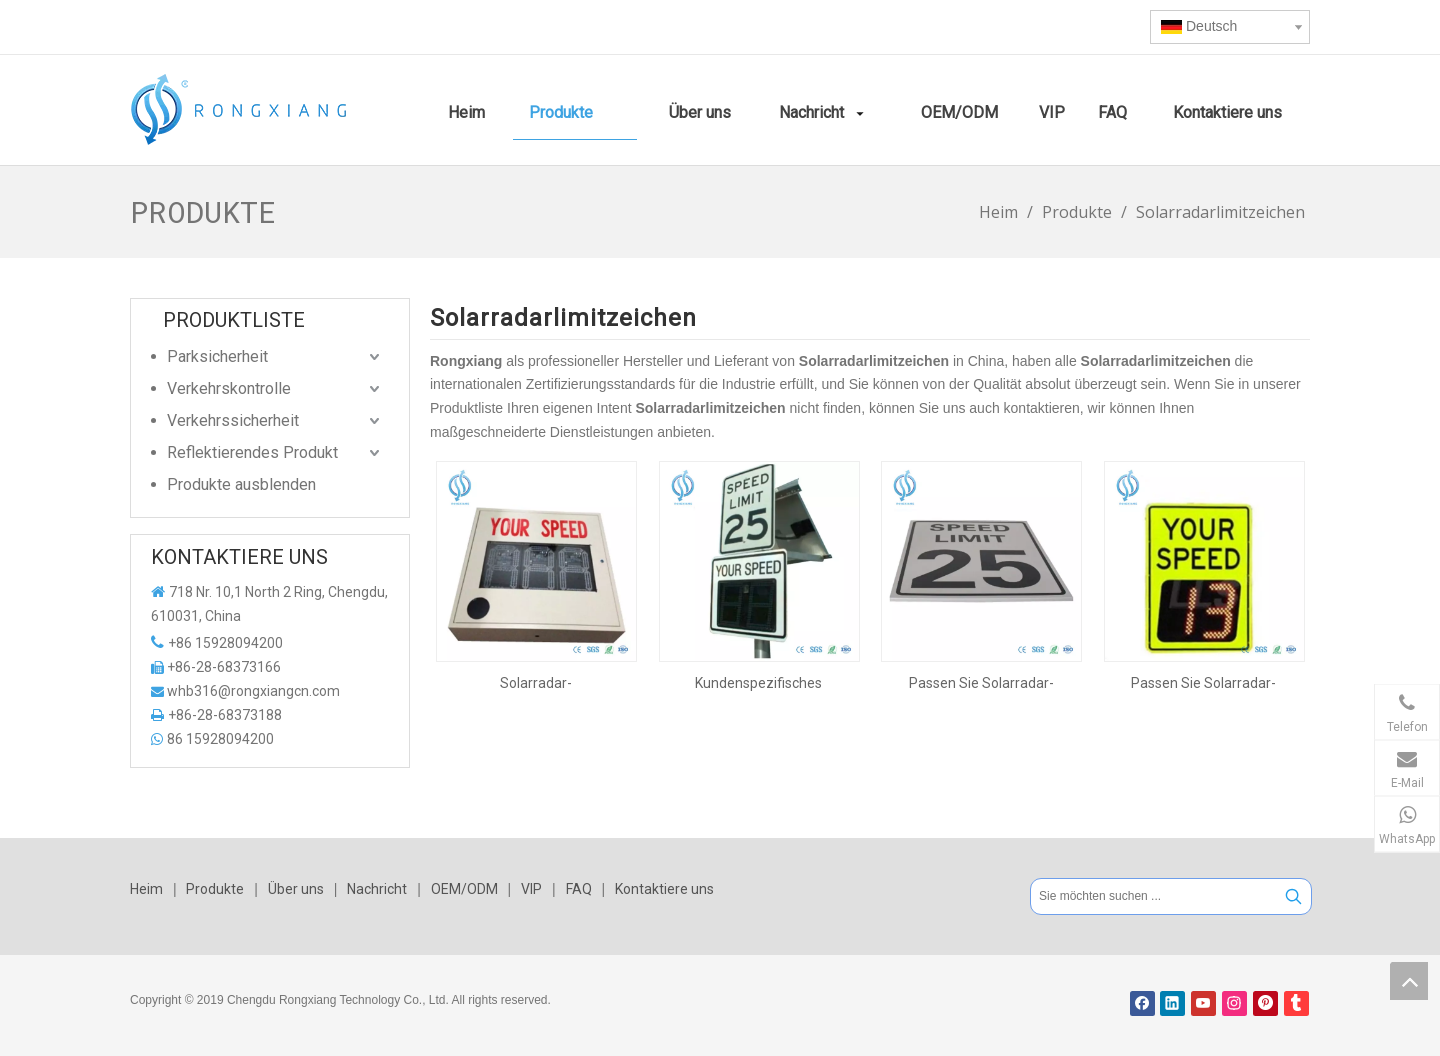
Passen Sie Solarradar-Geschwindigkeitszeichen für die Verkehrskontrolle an (981, 683)
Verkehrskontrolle (229, 388)
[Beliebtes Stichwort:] (1293, 896)
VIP (531, 889)
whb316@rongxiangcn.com (253, 691)
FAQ (579, 889)
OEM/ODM (464, 889)
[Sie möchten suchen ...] (1153, 896)
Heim (146, 889)
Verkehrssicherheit (233, 420)
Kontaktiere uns (664, 889)
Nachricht (377, 889)
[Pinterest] (1265, 1003)
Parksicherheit (217, 356)
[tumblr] (1296, 1003)
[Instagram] (1234, 1003)
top (1409, 981)
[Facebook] (1142, 1003)
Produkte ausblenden (241, 484)
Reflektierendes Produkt (252, 452)
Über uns (296, 889)
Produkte (215, 889)
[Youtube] (1203, 1003)
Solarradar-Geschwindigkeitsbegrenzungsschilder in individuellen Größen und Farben (536, 683)
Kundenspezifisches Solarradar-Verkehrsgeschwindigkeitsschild (759, 683)
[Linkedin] (1172, 1003)
